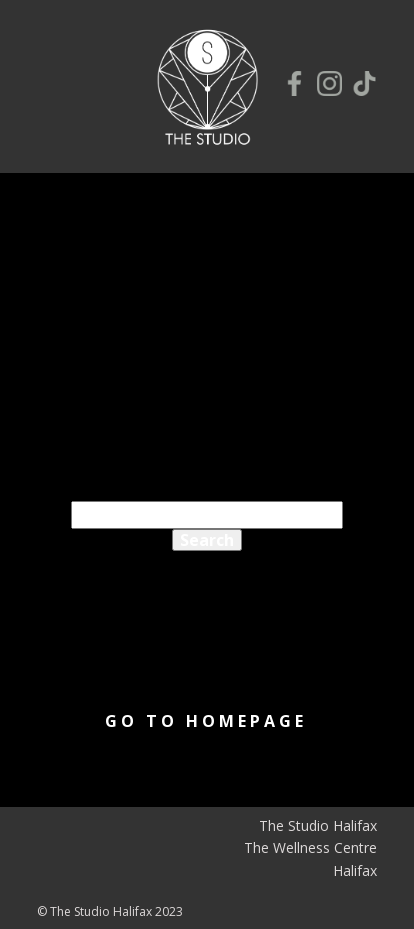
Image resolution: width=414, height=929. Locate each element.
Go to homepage (206, 721)
